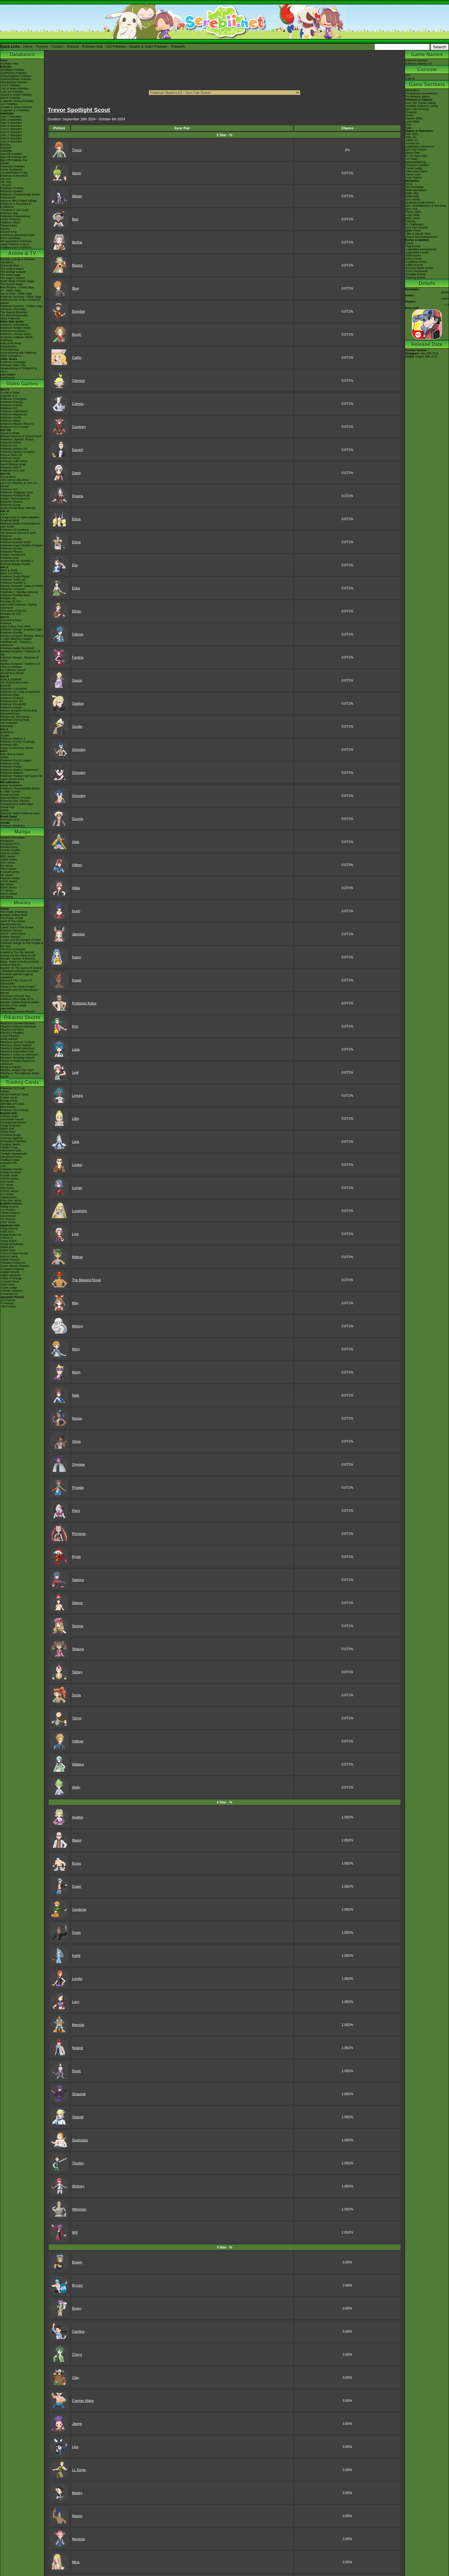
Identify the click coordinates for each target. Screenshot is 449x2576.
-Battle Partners (10, 1259)
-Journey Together (11, 1138)
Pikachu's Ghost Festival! (16, 1045)
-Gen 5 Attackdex (11, 129)
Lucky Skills (412, 121)
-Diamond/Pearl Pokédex (15, 79)
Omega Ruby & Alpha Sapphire (19, 517)
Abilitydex (6, 150)
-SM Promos (8, 1216)
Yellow (4, 757)
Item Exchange (414, 187)
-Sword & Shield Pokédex (16, 94)
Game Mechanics (11, 169)
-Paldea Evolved (10, 1172)
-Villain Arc (411, 140)
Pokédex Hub (92, 46)
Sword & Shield (10, 433)
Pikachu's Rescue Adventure (18, 1026)
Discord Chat (8, 231)
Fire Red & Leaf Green (14, 682)
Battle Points (413, 230)
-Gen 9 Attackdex (11, 141)
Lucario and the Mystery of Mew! (20, 939)
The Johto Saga (10, 274)
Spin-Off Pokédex (11, 154)
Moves (409, 115)
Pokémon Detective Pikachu (18, 1011)
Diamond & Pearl (11, 620)
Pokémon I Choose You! (15, 996)
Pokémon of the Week (14, 175)
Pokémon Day (9, 213)
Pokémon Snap (10, 763)
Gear (408, 124)
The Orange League (13, 271)
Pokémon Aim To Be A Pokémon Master (20, 301)
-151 (3, 1166)
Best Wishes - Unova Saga (17, 287)
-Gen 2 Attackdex (11, 119)
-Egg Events (412, 246)
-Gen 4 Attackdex (11, 125)
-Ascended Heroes (12, 1119)
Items (408, 183)
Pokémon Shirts (10, 222)
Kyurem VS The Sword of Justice (20, 968)
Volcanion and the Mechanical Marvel (19, 991)
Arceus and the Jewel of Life (18, 955)
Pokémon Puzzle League (15, 760)
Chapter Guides (10, 850)
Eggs (408, 127)
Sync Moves (412, 199)
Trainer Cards (8, 1097)
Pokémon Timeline (11, 188)
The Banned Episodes (14, 315)
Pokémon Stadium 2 (13, 738)
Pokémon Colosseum (13, 688)
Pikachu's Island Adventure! (17, 1048)
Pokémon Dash (10, 695)
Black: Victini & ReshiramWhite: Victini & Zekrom (20, 963)
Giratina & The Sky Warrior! (17, 952)
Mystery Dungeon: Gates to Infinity (21, 585)
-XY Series (7, 1184)
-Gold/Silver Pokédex (13, 72)
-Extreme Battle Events (419, 268)
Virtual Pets (7, 807)
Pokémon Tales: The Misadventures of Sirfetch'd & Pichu (18, 368)
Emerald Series (10, 872)
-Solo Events (413, 255)
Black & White (9, 570)
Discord (73, 46)
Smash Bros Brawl (11, 673)
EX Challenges (414, 224)
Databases (22, 54)
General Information (12, 837)
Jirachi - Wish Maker (13, 933)
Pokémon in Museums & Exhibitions (15, 205)
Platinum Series (10, 878)
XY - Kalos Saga (10, 290)
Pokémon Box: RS (11, 701)
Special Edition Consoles (15, 797)
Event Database (10, 238)
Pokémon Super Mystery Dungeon (21, 545)
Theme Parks (8, 225)
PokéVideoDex (9, 349)
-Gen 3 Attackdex (11, 122)
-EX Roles (411, 158)
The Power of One (11, 918)
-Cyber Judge (8, 1287)
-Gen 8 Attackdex (11, 138)
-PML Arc (411, 137)
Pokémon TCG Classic (14, 1110)
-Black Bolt (7, 1128)
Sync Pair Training (416, 227)
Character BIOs (10, 843)
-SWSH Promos (10, 1212)
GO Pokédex (116, 46)
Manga (22, 831)
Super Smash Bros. (12, 779)
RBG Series (7, 856)
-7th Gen (5, 185)
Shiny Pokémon (10, 318)
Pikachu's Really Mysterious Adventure (17, 1062)
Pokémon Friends (11, 405)
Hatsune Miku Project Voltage (18, 200)
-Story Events (413, 258)
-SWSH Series (9, 1178)
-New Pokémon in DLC (14, 244)
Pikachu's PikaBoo (11, 1032)
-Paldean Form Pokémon (15, 247)
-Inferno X (6, 1237)
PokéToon (6, 340)
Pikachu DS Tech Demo (15, 716)
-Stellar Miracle (9, 1272)
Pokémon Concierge (13, 362)
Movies (22, 902)
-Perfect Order (9, 1116)
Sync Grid (411, 208)
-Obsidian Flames (11, 1169)
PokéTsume (7, 377)
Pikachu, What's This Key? (17, 1070)
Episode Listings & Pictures (17, 259)
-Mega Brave (8, 1241)
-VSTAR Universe (11, 1290)
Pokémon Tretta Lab (13, 579)
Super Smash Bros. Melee (16, 747)
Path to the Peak (10, 343)
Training (410, 221)
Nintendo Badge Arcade (15, 564)
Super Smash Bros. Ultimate (18, 508)
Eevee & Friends (10, 1067)
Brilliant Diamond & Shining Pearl (21, 436)
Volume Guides (9, 853)
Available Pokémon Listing (421, 106)
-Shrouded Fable (10, 1150)
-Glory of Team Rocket (14, 1253)
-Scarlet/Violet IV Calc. (14, 172)
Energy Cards (8, 1100)
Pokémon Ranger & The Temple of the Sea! (21, 944)
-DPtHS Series (9, 1191)
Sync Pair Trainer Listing (420, 102)
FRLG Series (8, 868)
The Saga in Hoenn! (12, 278)
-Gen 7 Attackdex (11, 135)
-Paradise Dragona (12, 1269)
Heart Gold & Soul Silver (15, 626)
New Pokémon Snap (13, 464)
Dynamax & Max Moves (420, 202)
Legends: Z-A (8, 395)
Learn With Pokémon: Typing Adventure (18, 606)
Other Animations (11, 355)
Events (409, 243)
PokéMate (6, 726)
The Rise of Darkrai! (12, 949)
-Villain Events (414, 264)
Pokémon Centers (11, 191)
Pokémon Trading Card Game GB (21, 776)
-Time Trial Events (416, 271)
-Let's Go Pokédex (11, 91)
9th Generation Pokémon (15, 241)
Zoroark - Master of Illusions (17, 958)
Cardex (4, 163)
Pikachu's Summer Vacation (17, 1023)
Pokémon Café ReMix (14, 411)
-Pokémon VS (9, 1293)
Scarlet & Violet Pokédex (148, 46)
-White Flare (8, 1131)
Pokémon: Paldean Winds (16, 337)
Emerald (5, 685)
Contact (57, 46)
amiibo (4, 810)
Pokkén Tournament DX (15, 498)
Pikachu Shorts (22, 1017)
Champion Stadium (417, 165)
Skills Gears (412, 218)
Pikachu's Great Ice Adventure (19, 1054)
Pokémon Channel (11, 698)
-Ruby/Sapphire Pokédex (15, 76)
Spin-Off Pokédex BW (13, 160)
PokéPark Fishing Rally (14, 719)
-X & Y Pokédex (10, 85)
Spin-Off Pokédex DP (13, 157)
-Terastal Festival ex (12, 1262)
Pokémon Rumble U (13, 582)
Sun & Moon (8, 476)
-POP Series (8, 1222)
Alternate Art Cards (12, 1103)
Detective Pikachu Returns (16, 423)
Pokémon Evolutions (13, 331)
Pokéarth (178, 46)
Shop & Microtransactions (421, 236)
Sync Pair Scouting (417, 109)
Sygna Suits (412, 152)
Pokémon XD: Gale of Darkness (20, 691)
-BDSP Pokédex (10, 97)
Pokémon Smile (10, 458)
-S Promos (7, 1303)
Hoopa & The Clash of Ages (17, 986)
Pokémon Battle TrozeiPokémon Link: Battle (20, 525)
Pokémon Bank (9, 520)
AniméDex (6, 262)
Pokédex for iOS (10, 613)
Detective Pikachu (11, 501)
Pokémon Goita (10, 819)
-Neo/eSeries (8, 1197)
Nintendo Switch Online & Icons (20, 813)
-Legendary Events (417, 252)
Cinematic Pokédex (12, 166)
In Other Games (10, 791)
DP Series (6, 875)
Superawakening (415, 162)
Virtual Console (9, 794)
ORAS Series (8, 893)
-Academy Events (416, 261)
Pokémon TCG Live (12, 470)
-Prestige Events (415, 274)
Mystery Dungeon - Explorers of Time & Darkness (20, 665)
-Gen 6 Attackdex (11, 132)
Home (27, 46)
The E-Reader (9, 723)
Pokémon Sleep (10, 420)
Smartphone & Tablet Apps (16, 804)
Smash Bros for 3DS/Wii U (16, 561)
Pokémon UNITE (11, 417)
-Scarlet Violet (9, 1175)
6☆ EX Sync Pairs (416, 155)
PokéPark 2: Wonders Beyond (19, 592)
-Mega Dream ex (10, 1234)
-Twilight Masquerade (13, 1153)
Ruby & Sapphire (11, 679)
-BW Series (7, 1188)
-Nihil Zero (6, 1231)
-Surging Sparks (10, 1144)
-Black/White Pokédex (14, 82)
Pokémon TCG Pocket (14, 427)
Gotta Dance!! (9, 1039)
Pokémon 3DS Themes (14, 800)
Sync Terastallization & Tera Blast (426, 205)
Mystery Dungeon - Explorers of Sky (20, 653)
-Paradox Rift (8, 1163)
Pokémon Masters (416, 60)
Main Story (411, 134)
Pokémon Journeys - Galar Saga (20, 296)
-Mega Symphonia (11, 1244)
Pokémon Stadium (11, 772)
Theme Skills (413, 211)
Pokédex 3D (8, 598)
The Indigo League (12, 268)
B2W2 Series (8, 887)
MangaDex (7, 840)
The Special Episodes (13, 312)
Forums (42, 46)
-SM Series (7, 1181)
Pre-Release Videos (417, 96)
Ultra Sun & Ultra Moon (14, 479)
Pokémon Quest (10, 504)
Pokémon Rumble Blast (15, 595)
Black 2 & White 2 (11, 573)
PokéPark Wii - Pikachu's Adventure (15, 643)
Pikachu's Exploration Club (17, 1051)
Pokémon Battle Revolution (17, 648)
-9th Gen (5, 178)
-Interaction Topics (416, 171)
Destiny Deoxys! (10, 936)
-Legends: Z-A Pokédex (15, 110)
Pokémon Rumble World (15, 542)
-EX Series (7, 1194)
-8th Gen (5, 182)
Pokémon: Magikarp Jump (16, 492)
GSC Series (7, 862)
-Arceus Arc (412, 143)
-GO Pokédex (8, 104)
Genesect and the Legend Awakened (16, 976)
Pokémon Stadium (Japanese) (19, 769)
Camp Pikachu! (9, 1035)
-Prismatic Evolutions (13, 1141)
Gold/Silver (7, 732)
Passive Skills (413, 118)
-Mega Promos (9, 1206)
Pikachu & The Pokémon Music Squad (19, 1075)
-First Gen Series (11, 1200)
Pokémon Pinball (11, 766)
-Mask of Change (11, 1278)
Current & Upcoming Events (17, 235)
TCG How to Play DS (13, 610)
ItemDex (5, 144)
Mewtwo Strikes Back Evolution (19, 1002)
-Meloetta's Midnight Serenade (19, 971)
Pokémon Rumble (11, 632)
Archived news (9, 63)
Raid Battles (8, 1106)
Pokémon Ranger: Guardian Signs (21, 629)
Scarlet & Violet (9, 392)
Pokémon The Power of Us (17, 999)
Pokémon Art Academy (14, 529)
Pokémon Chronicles (13, 309)
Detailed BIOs (9, 847)
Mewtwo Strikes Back (13, 915)
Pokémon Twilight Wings (15, 327)
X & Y (3, 514)
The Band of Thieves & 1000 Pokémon (18, 534)
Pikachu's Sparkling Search (17, 1057)
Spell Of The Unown (12, 921)
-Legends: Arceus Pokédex (17, 101)
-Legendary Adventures (419, 146)
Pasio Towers (413, 177)
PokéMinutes (8, 346)
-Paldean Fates (9, 1159)
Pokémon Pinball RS (13, 704)
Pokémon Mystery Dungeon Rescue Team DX (17, 453)
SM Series (6, 896)
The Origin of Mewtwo (14, 911)
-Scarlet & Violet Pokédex (16, 107)
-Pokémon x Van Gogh (14, 210)
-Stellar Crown (9, 1147)
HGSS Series (8, 881)
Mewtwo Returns (10, 924)
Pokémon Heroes (11, 930)
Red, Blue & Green (12, 754)
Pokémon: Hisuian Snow (15, 334)
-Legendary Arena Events (421, 249)
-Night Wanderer (10, 1275)
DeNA (445, 292)
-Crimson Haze (9, 1281)
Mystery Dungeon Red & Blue (18, 710)
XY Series (6, 890)
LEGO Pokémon (10, 219)
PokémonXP (8, 197)
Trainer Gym (413, 174)
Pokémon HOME (11, 442)
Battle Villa (411, 193)
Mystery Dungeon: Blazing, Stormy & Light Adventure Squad (22, 637)
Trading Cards (22, 1082)
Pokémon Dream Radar (15, 576)
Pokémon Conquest (12, 589)
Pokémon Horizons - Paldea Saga (21, 306)
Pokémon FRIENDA (12, 825)
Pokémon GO (8, 408)
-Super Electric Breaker (14, 1265)
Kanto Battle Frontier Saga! (17, 281)
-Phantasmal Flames (13, 1122)
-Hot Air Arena (9, 1256)
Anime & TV (22, 253)
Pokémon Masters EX (13, 414)
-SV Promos (8, 1209)
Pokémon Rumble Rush (15, 495)
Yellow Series (8, 859)
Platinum (5, 623)
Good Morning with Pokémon (18, 352)
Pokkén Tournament (12, 554)
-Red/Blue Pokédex (12, 69)
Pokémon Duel (9, 557)
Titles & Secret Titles (418, 233)
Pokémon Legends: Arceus (17, 439)
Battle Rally (412, 196)
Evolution (411, 112)
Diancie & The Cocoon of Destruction (15, 982)
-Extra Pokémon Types (14, 1094)
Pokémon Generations (14, 324)
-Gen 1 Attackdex (11, 116)
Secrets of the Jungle (13, 1005)
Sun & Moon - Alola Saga (16, 293)
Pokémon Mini (9, 744)
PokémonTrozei (10, 713)
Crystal (4, 735)
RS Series (6, 865)
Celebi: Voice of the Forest (16, 927)
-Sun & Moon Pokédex (14, 88)
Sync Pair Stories (416, 149)
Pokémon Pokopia (11, 402)
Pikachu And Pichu (12, 1029)
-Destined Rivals (10, 1135)
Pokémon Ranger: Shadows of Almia (19, 659)
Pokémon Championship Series (20, 194)
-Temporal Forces (11, 1156)
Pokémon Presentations (15, 216)
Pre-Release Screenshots (421, 93)
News (3, 60)
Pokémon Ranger (11, 707)
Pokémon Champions (13, 398)
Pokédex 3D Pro (10, 601)
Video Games (22, 383)
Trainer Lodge (413, 168)
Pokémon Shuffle (11, 539)
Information (412, 90)
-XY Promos (7, 1219)
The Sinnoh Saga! (11, 284)
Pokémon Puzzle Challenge (17, 741)
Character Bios (9, 265)
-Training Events (415, 277)
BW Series (7, 884)
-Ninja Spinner (9, 1228)
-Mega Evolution (10, 1125)
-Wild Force (7, 1284)
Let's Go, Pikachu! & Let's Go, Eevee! (19, 484)
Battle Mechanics (416, 190)
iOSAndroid (410, 77)
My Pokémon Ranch (13, 670)
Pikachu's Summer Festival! (17, 1042)
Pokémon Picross (11, 548)
